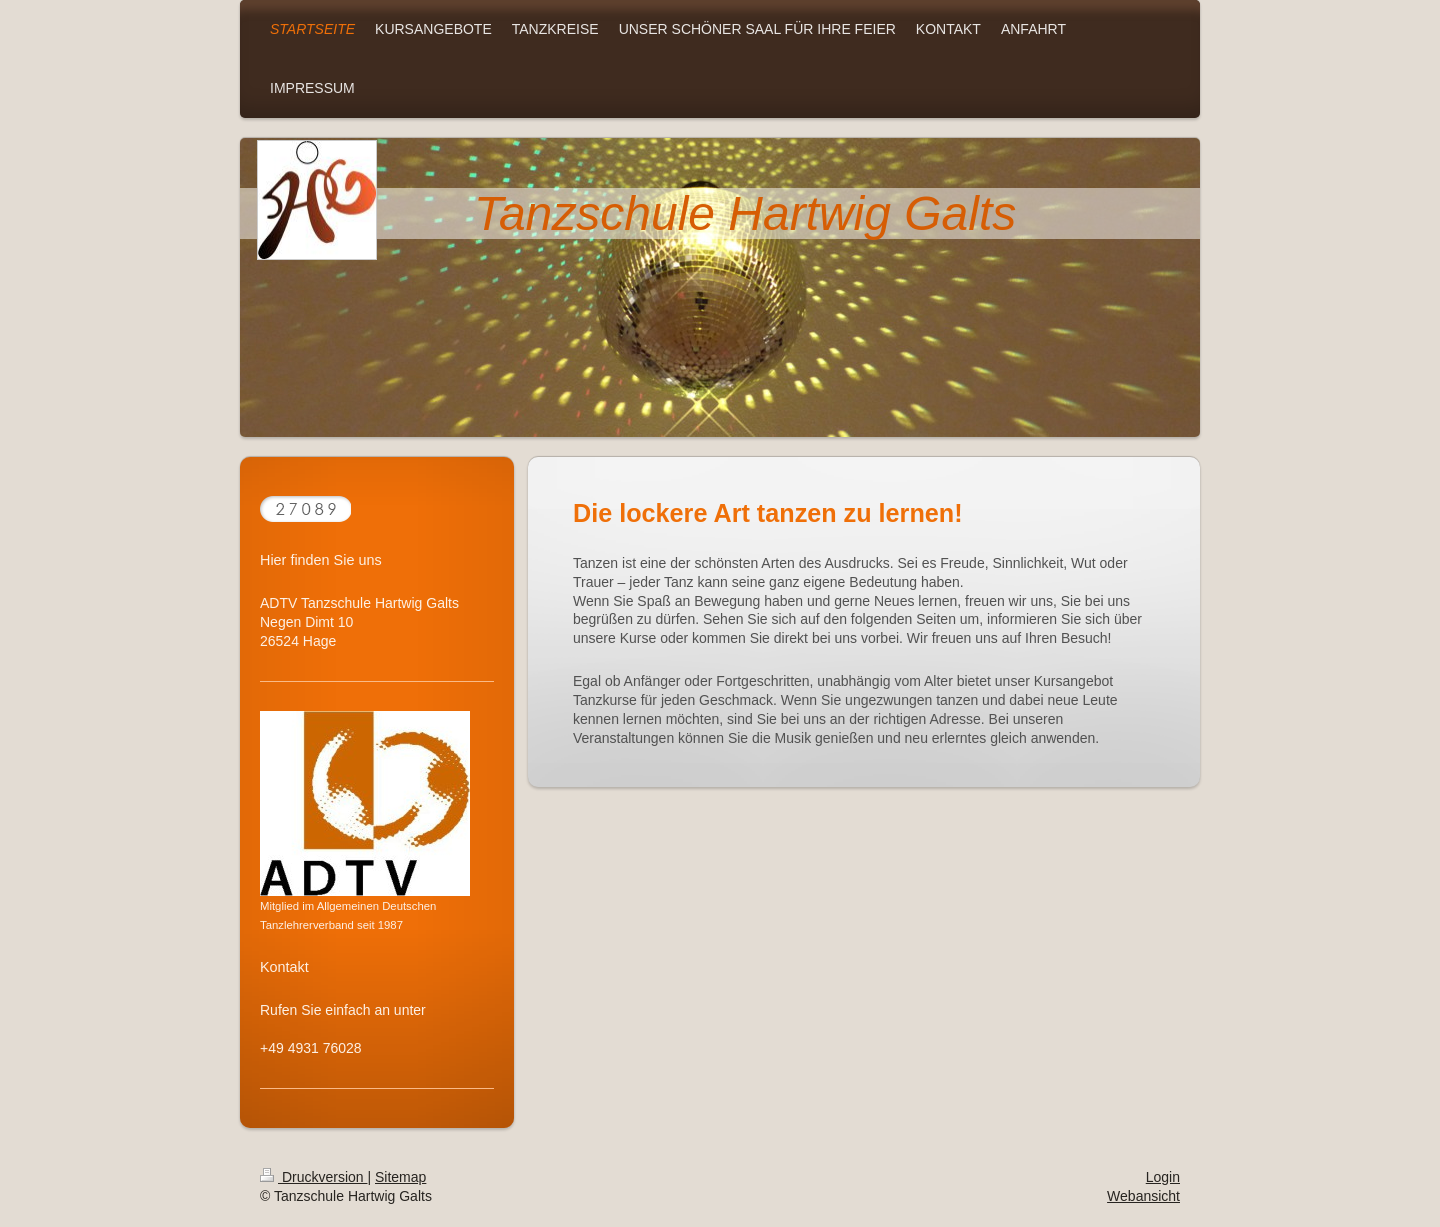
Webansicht (1143, 1196)
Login (1163, 1177)
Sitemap (400, 1177)
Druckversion (313, 1177)
